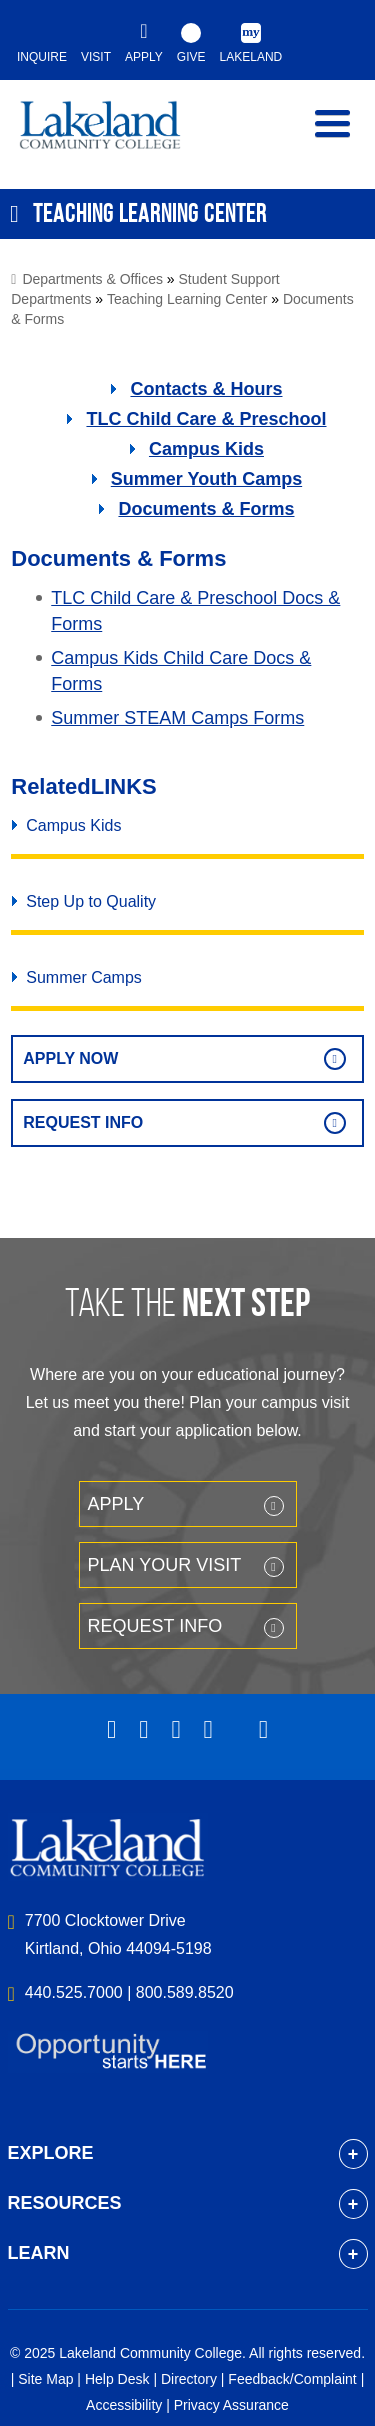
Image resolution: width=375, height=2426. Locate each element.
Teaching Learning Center (187, 299)
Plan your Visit (165, 1565)
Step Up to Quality (91, 901)
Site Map (45, 2379)
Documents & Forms (206, 509)
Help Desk (117, 2379)
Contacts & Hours (206, 389)
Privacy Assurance (231, 2405)
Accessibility (124, 2405)
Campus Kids (206, 449)
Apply (116, 1504)
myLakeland (115, 134)
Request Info (83, 1122)
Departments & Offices (92, 279)
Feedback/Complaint (292, 2379)
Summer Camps (84, 977)
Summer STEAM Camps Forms (177, 718)
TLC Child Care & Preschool (206, 419)
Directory (189, 2379)
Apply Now (70, 1058)
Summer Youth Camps (206, 479)
